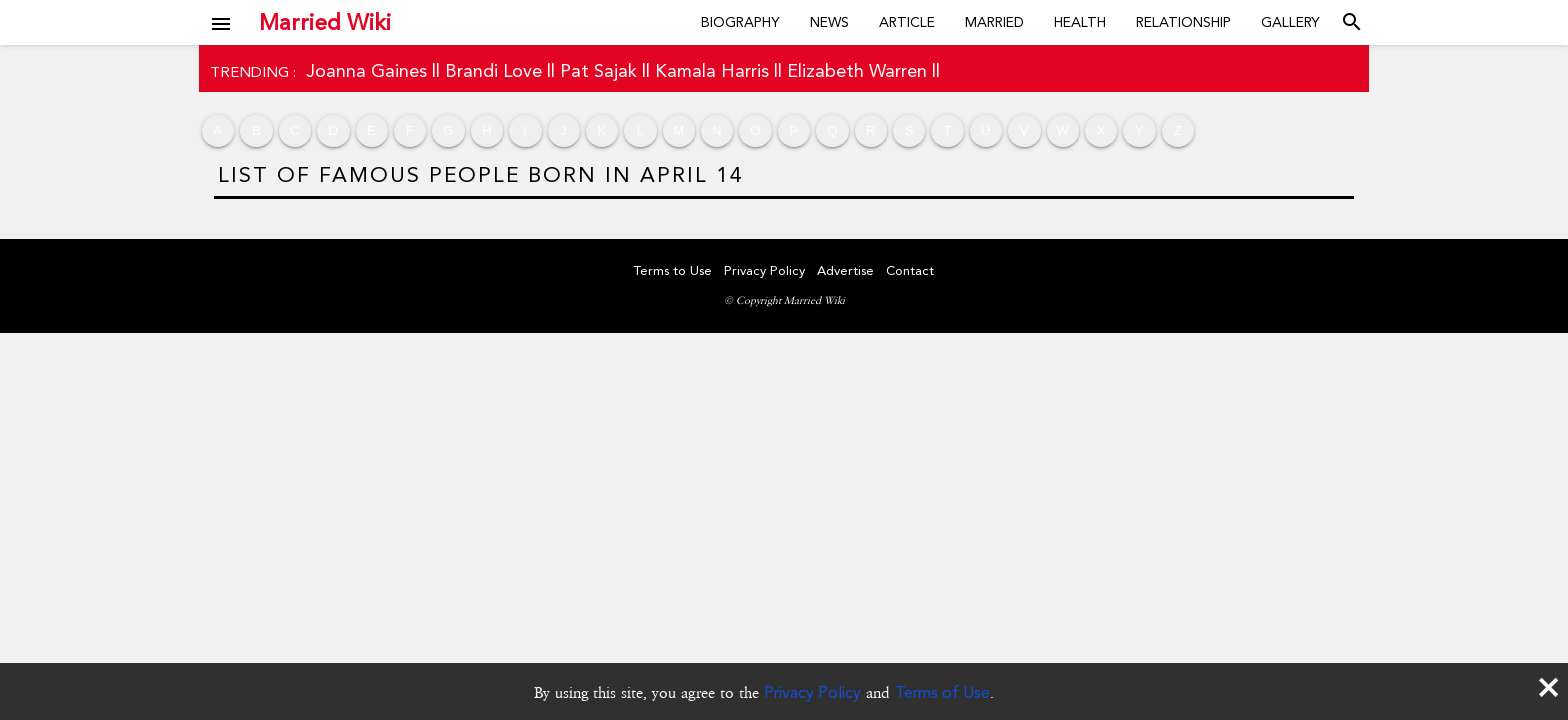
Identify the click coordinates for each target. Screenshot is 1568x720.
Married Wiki (325, 22)
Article (907, 22)
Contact (910, 270)
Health (1080, 22)
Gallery (1290, 22)
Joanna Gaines (366, 70)
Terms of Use (942, 692)
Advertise (845, 270)
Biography (740, 22)
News (829, 22)
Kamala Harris (712, 70)
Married (994, 22)
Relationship (1183, 22)
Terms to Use (673, 270)
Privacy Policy (812, 692)
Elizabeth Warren (857, 70)
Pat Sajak (598, 70)
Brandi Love (493, 70)
